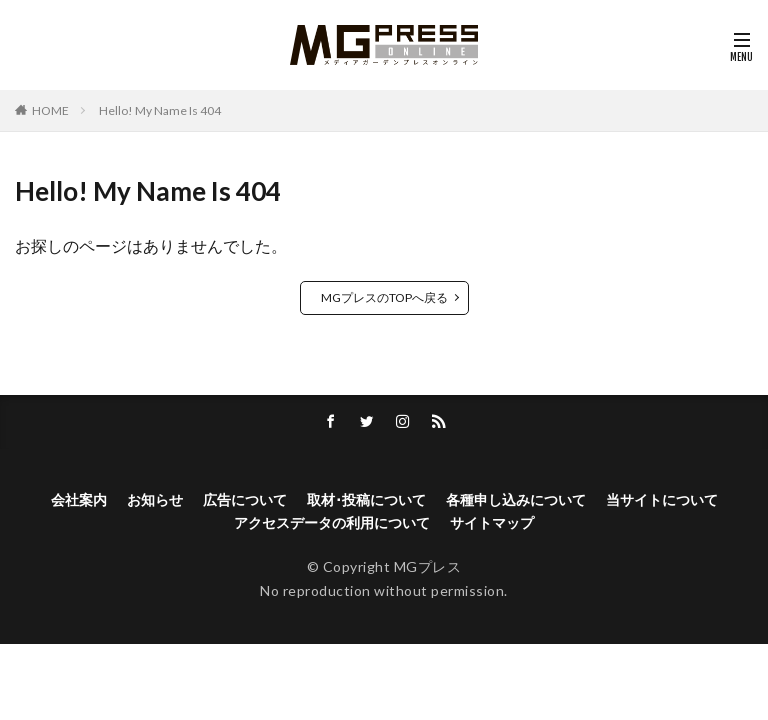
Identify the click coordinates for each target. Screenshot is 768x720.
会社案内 (79, 500)
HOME (50, 110)
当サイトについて (662, 500)
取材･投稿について (366, 500)
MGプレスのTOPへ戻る (384, 297)
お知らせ (155, 500)
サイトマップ (492, 523)
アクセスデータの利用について (332, 523)
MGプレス (428, 567)
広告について (245, 500)
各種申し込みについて (516, 500)
